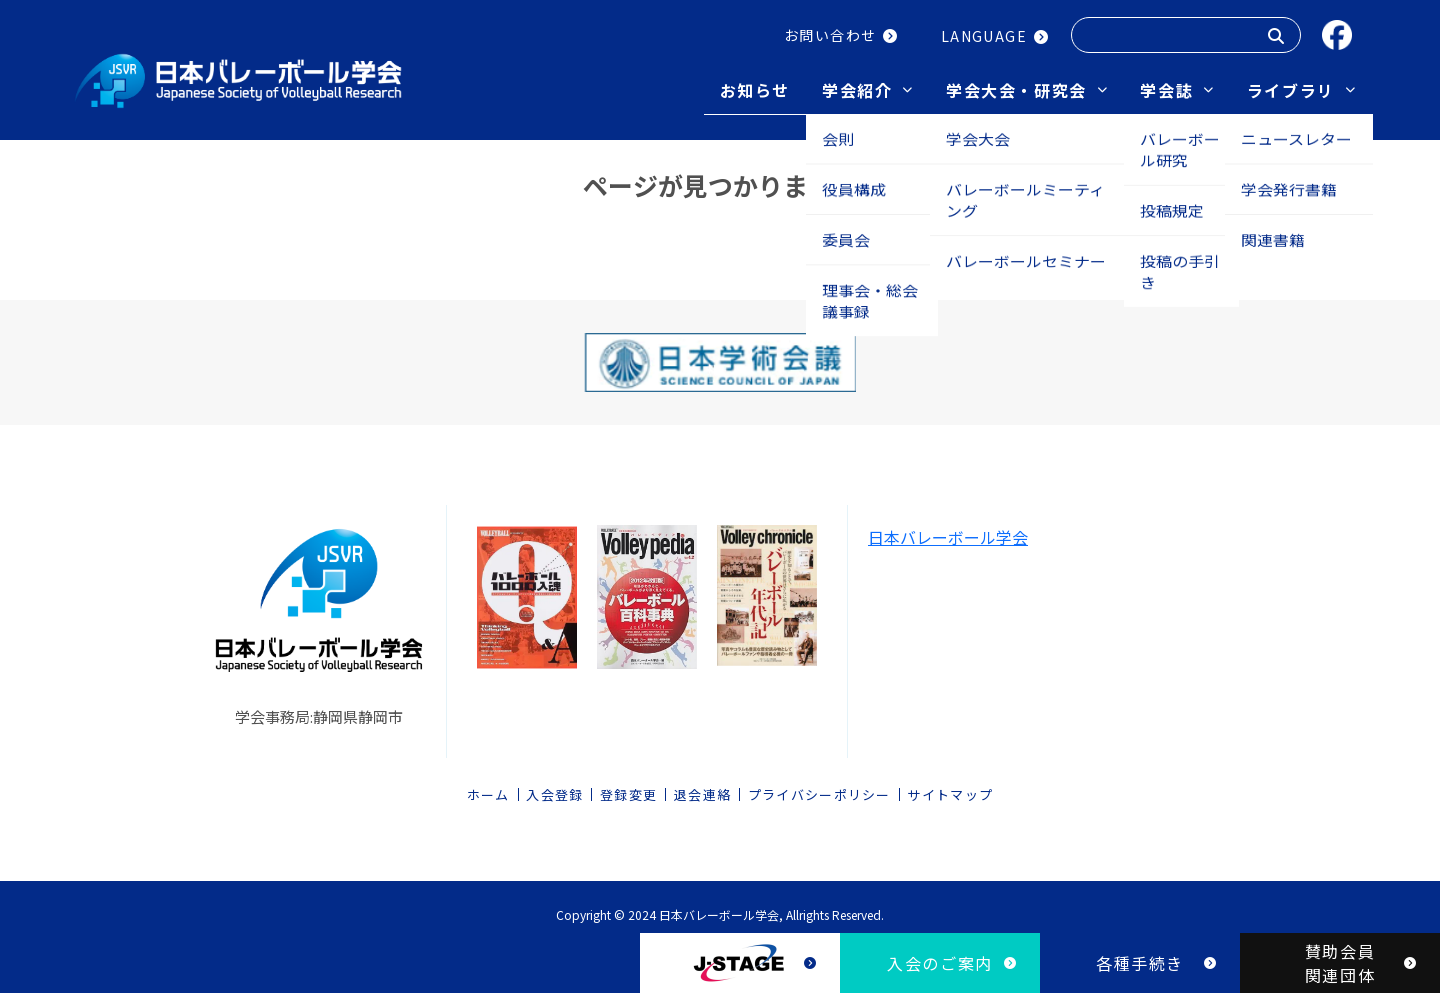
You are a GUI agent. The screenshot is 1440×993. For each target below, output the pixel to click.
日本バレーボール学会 (948, 530)
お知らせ (755, 90)
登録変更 (628, 788)
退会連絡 (702, 788)
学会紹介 (857, 90)
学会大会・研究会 (1016, 90)
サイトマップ (950, 788)
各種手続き (1140, 963)
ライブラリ (1291, 90)
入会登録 (554, 788)
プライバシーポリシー (819, 788)
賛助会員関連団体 (1340, 963)
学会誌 (1166, 90)
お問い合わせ (830, 35)
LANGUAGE (984, 36)
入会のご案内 (940, 963)
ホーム (488, 788)
